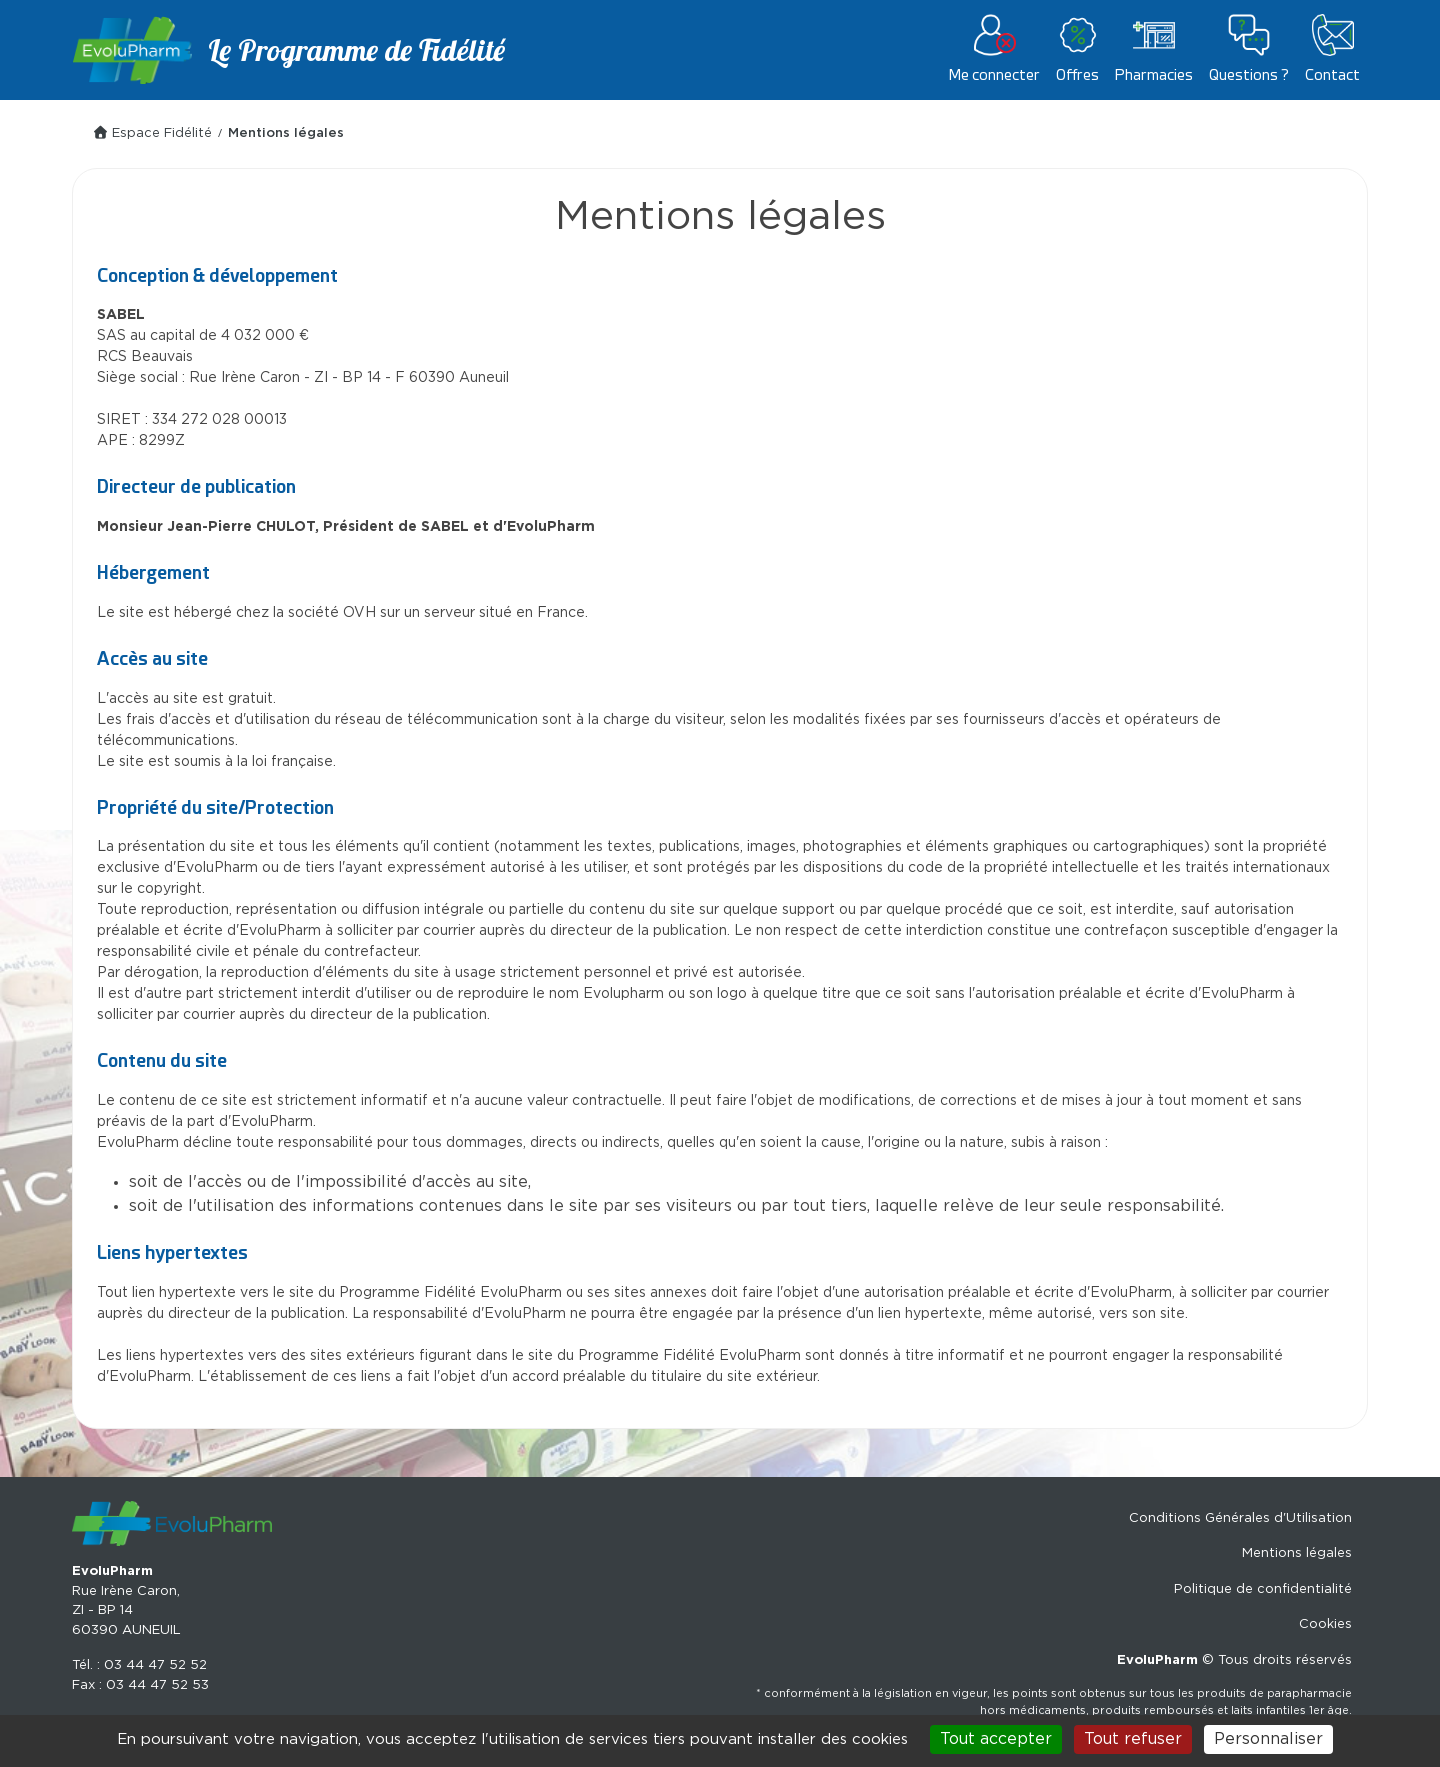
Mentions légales (1297, 1553)
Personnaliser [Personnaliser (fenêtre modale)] (1268, 1739)
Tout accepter (996, 1739)
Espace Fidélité (152, 133)
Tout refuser (1133, 1739)
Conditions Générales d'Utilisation (1240, 1518)
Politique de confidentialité (1263, 1589)
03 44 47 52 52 (155, 1665)
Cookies (1325, 1624)
